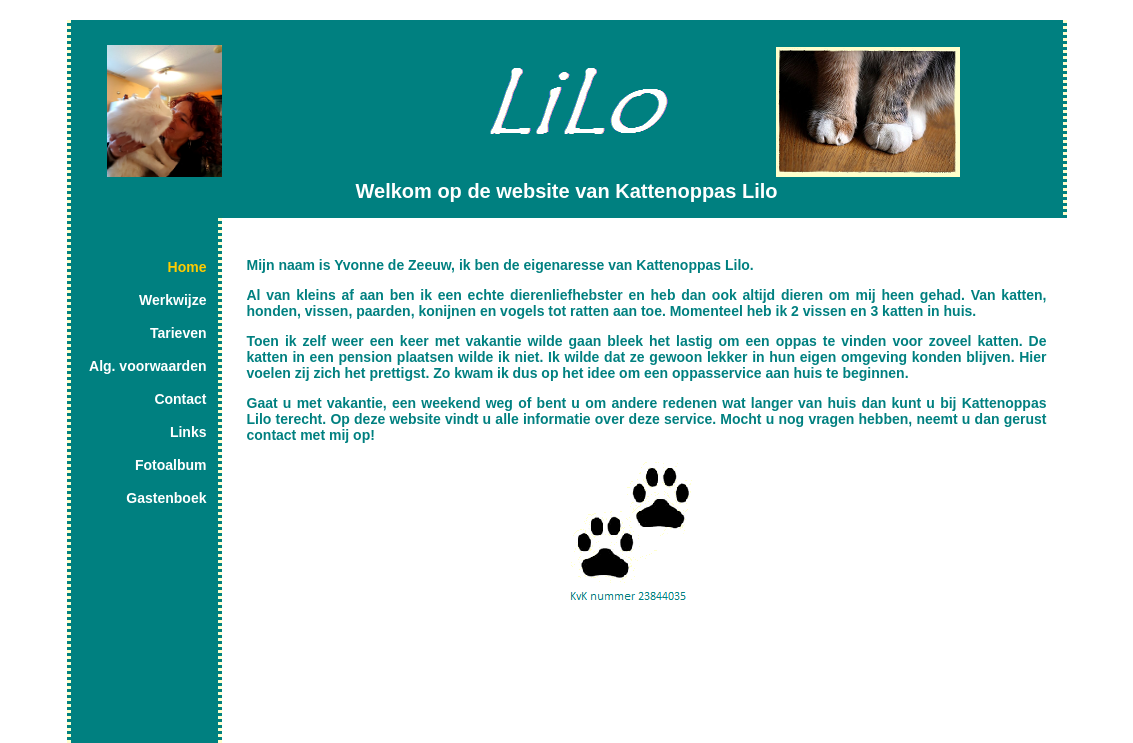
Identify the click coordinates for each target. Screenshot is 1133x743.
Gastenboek (166, 498)
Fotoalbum (171, 465)
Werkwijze (172, 300)
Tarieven (178, 333)
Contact (180, 399)
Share (241, 615)
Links (188, 432)
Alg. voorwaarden (147, 366)
